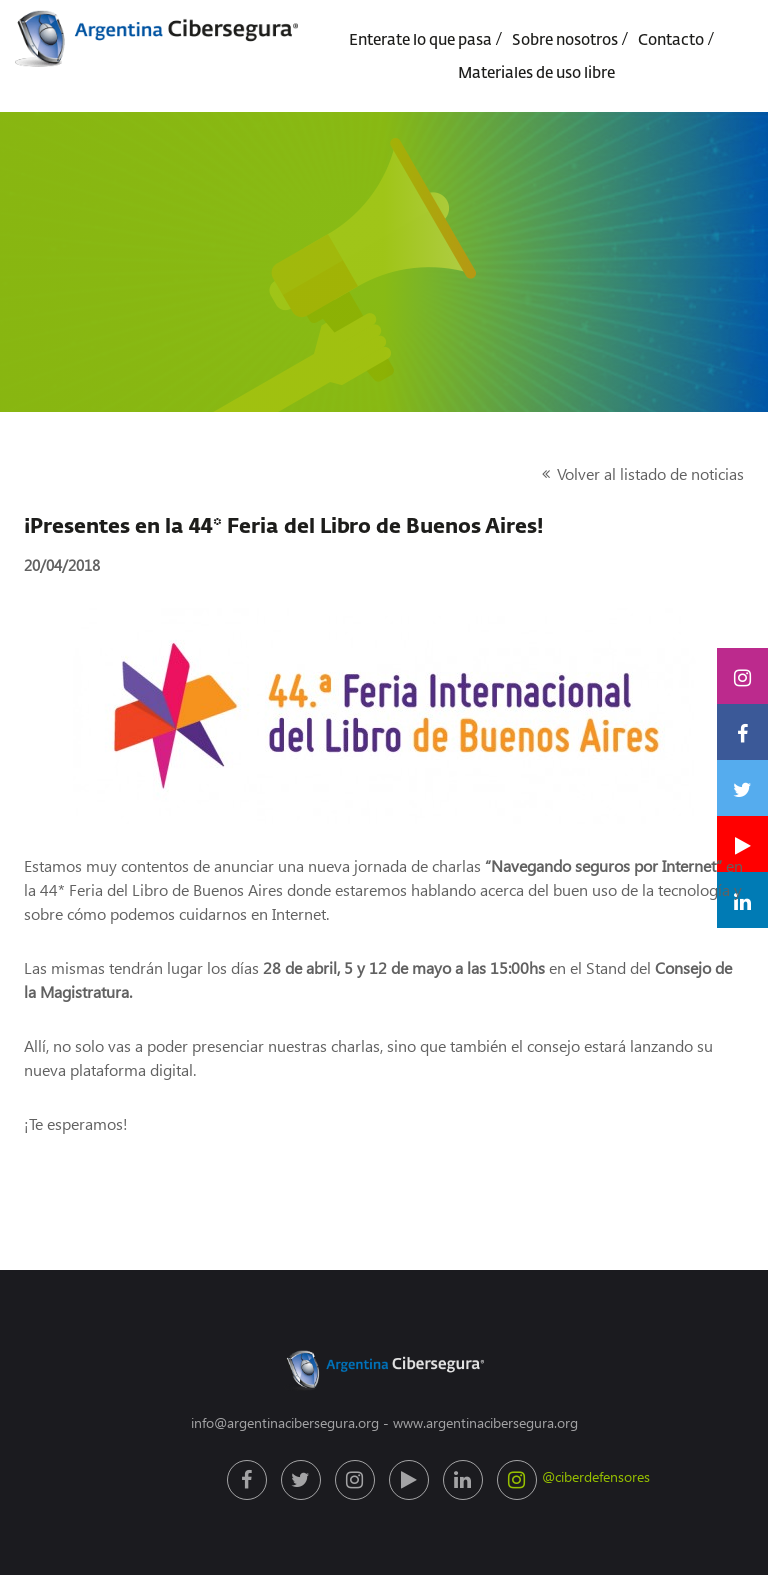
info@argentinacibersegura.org (285, 1422)
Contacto (671, 40)
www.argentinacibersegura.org (485, 1422)
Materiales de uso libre (536, 73)
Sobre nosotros (565, 40)
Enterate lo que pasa (420, 40)
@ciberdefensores (519, 1480)
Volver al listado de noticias (650, 473)
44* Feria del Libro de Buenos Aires (161, 889)
